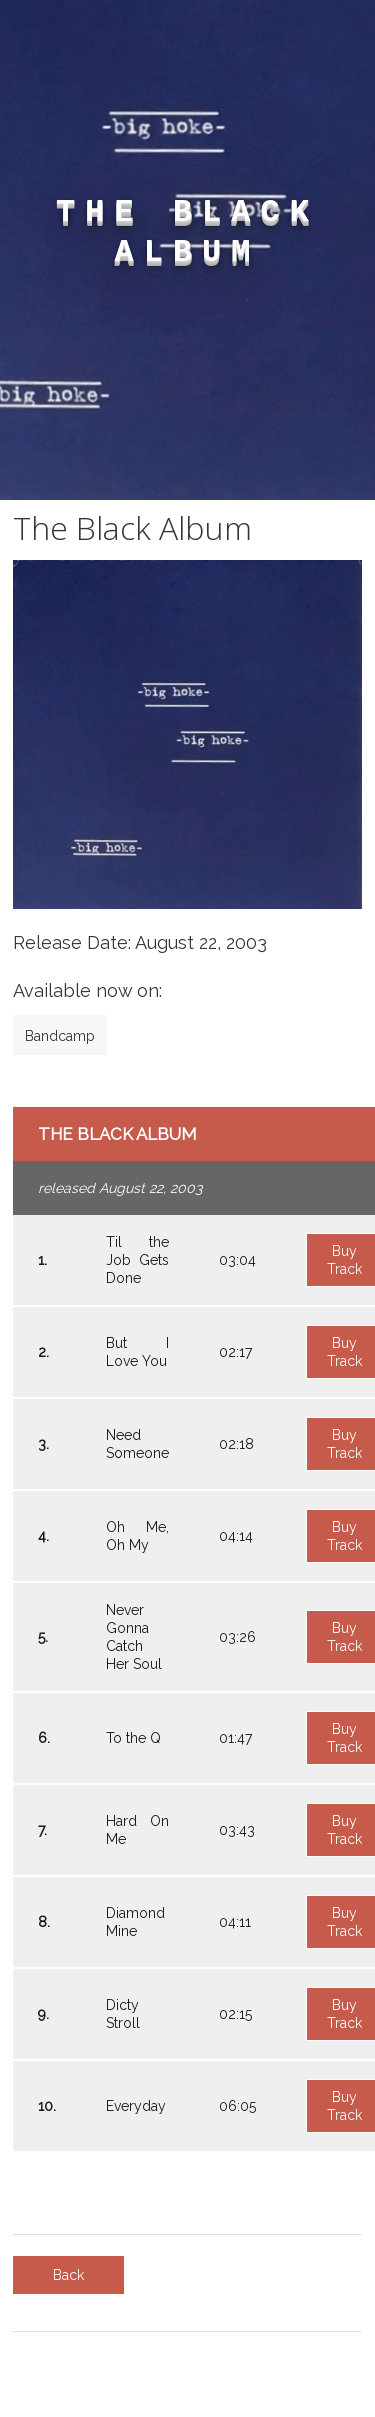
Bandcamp (60, 1036)
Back (68, 2275)
